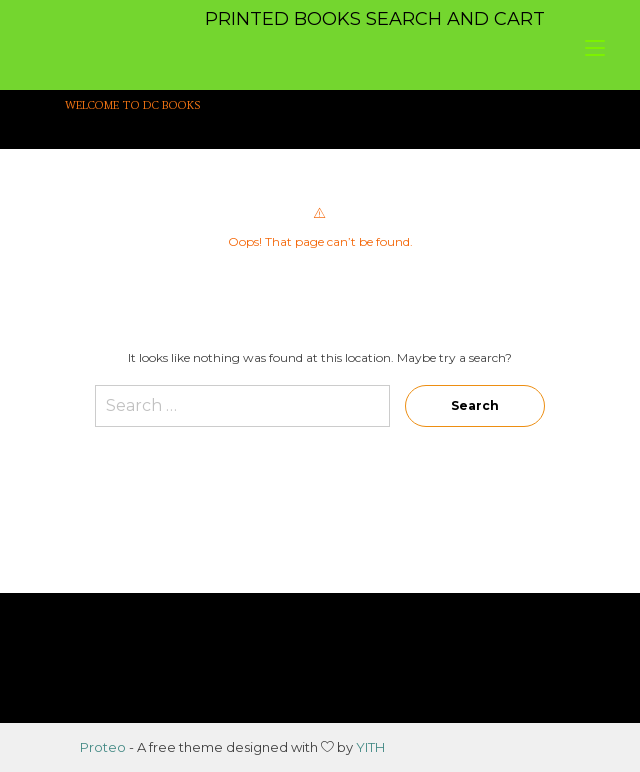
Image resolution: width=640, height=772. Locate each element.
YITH (370, 747)
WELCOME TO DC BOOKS (133, 105)
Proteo (103, 747)
